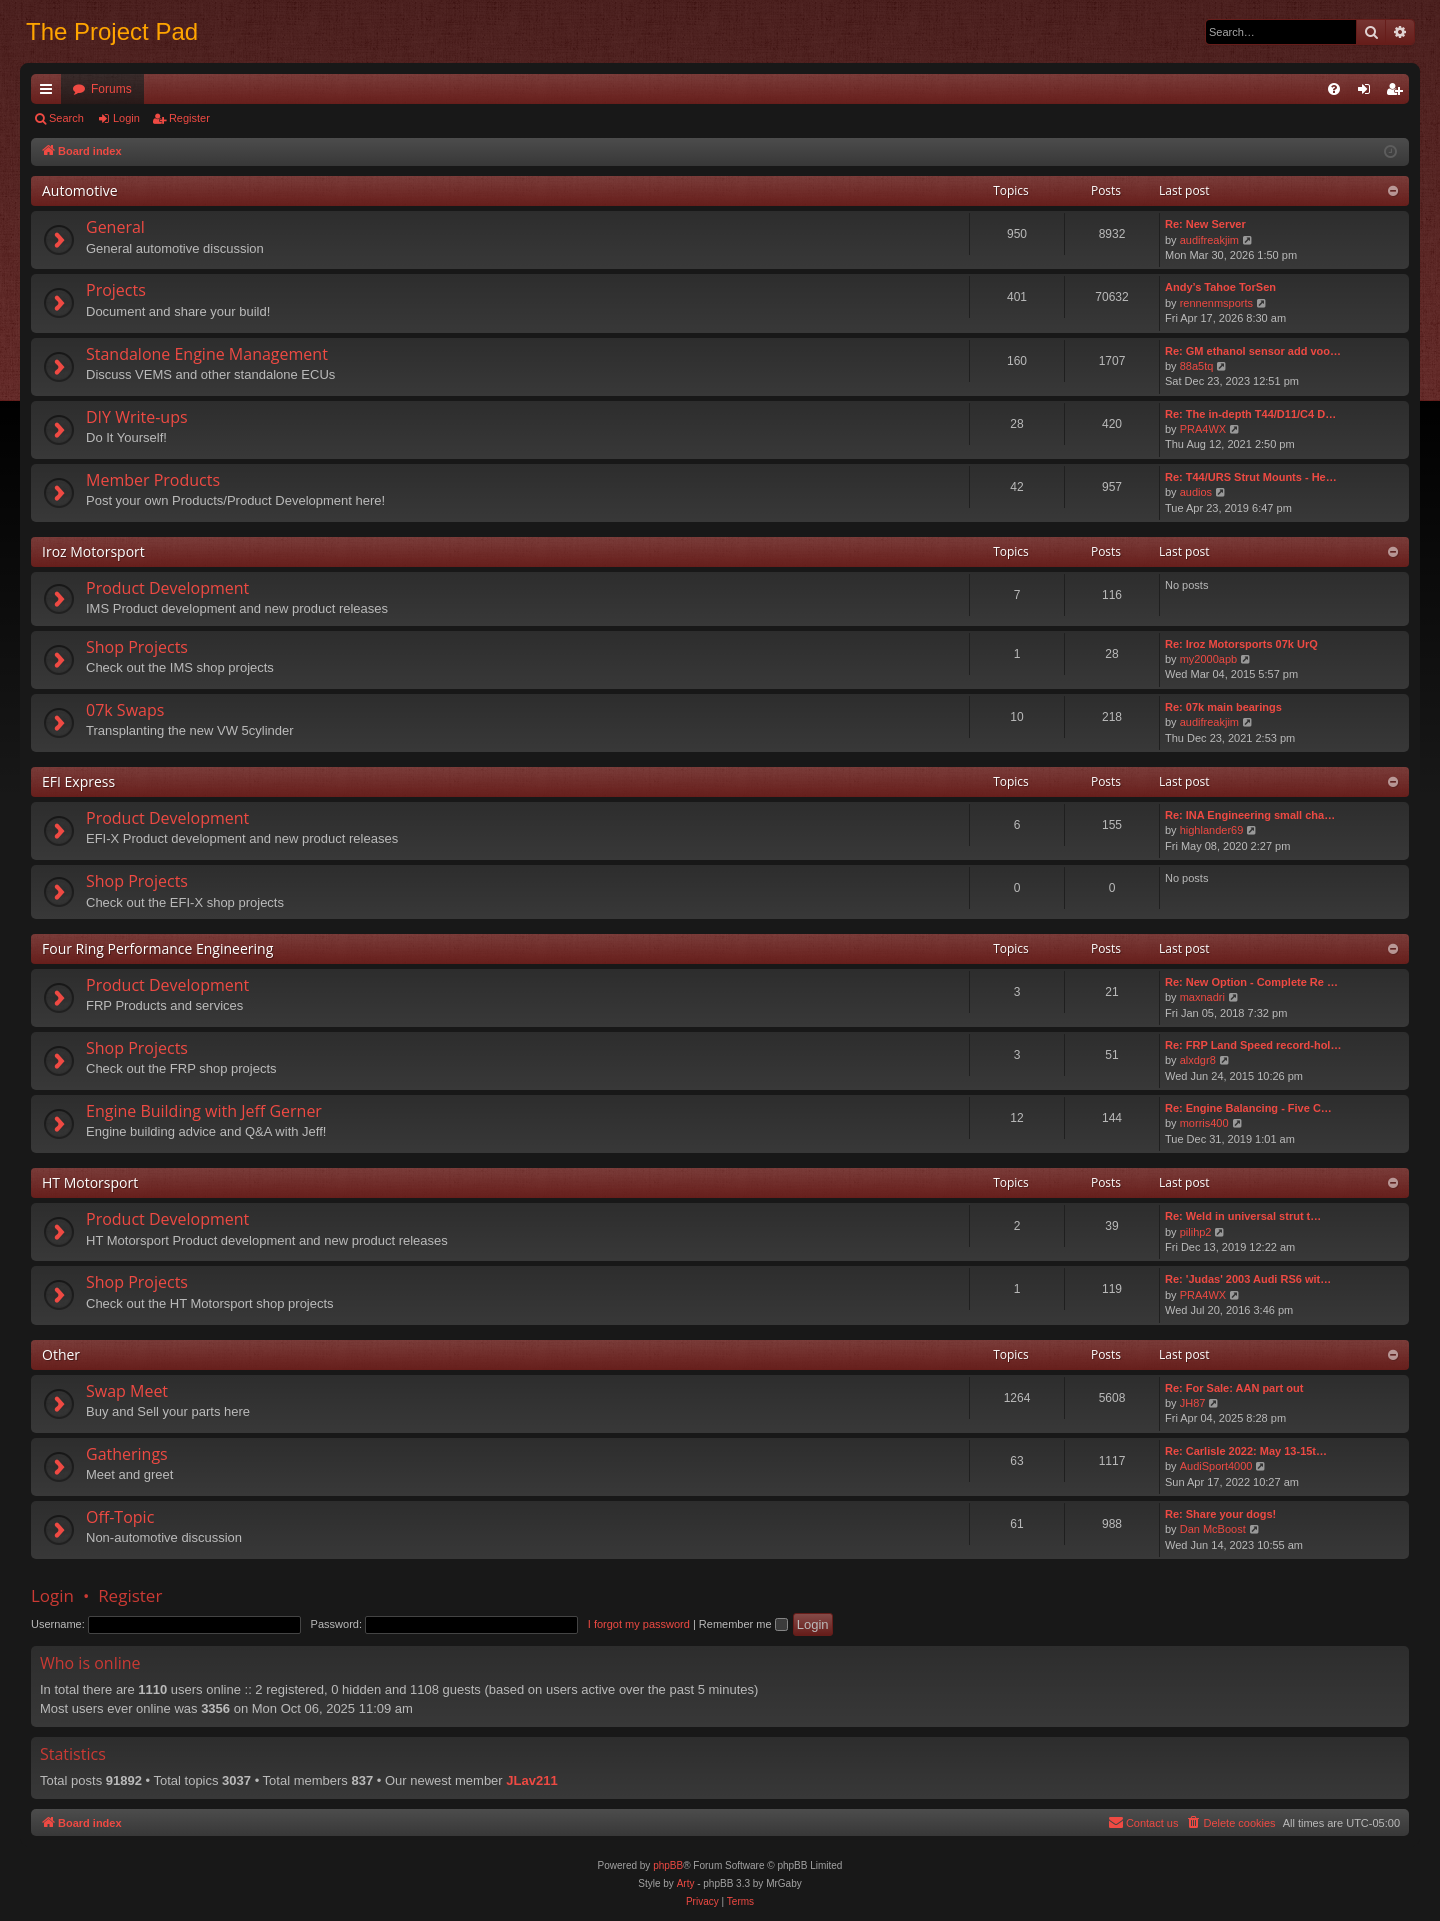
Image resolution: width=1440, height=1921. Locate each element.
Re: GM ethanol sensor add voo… (1253, 351)
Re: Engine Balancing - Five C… (1248, 1108)
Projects (116, 290)
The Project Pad (112, 31)
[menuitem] (1334, 89)
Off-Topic (120, 1517)
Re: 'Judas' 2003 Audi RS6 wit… (1248, 1279)
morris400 (1204, 1123)
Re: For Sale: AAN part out (1234, 1388)
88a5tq (1197, 366)
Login (126, 118)
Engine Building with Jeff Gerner (204, 1111)
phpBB (668, 1865)
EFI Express (78, 781)
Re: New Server (1205, 224)
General (115, 227)
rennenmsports (1216, 303)
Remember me (743, 1624)
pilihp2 (1196, 1232)
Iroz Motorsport (93, 551)
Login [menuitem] (1368, 93)
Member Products (153, 480)
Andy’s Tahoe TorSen (1220, 287)
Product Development (167, 588)
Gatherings (127, 1454)
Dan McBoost (1213, 1529)
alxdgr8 (1198, 1060)
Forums (111, 89)
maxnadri (1202, 997)
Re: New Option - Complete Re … (1251, 982)
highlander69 (1212, 830)
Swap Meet (127, 1391)
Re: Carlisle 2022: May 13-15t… (1246, 1451)
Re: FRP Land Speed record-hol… (1253, 1045)
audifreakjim (1209, 240)
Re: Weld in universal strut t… (1243, 1216)
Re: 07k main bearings (1223, 707)
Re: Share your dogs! (1220, 1514)
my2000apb (1209, 659)
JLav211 (531, 1780)
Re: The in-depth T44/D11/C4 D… (1250, 414)
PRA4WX (1203, 429)
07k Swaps (125, 710)
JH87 (1193, 1403)
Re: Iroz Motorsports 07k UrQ (1241, 644)
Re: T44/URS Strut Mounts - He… (1251, 477)
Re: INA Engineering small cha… (1250, 815)
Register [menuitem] (1398, 93)
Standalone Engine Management (207, 354)
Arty (686, 1883)
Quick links (50, 93)
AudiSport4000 (1216, 1466)
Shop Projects (137, 647)
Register (189, 118)
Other (61, 1354)
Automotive (80, 190)
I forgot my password (639, 1624)
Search (66, 118)
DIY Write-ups (137, 417)
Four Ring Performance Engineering (157, 948)
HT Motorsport (90, 1182)
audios (1196, 492)
